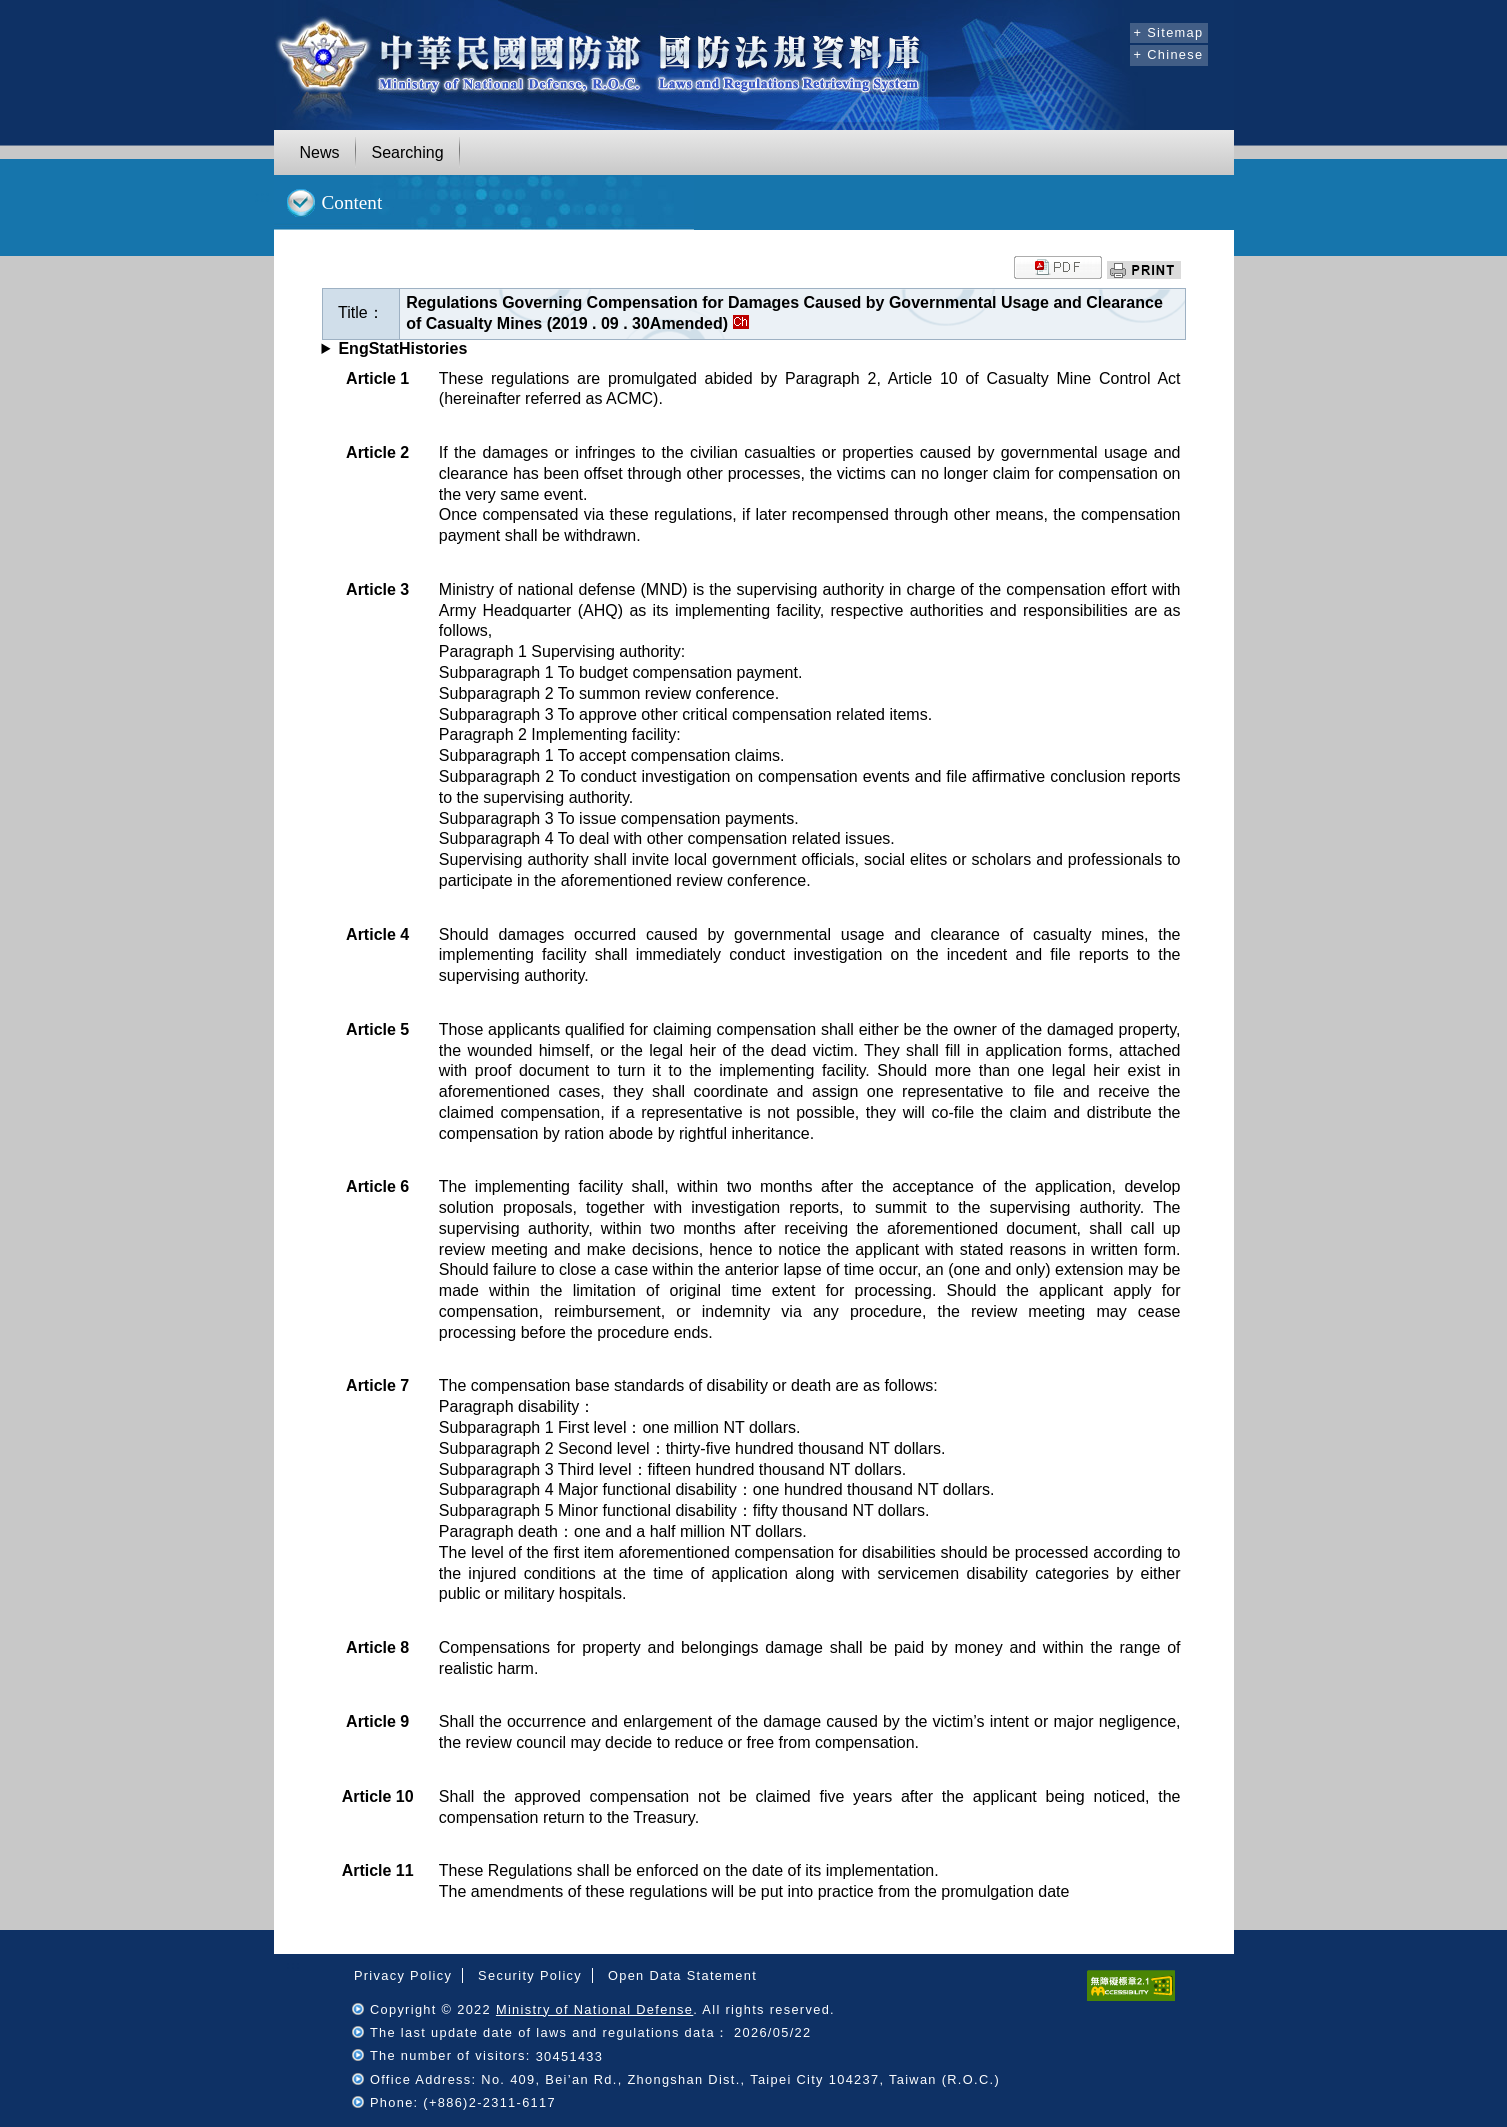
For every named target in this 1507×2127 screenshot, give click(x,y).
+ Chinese (1169, 54)
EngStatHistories (402, 348)
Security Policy (530, 1975)
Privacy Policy (403, 1975)
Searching (408, 152)
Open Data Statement (682, 1975)
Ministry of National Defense (594, 2009)
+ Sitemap (1169, 32)
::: (1111, 30)
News (320, 152)
